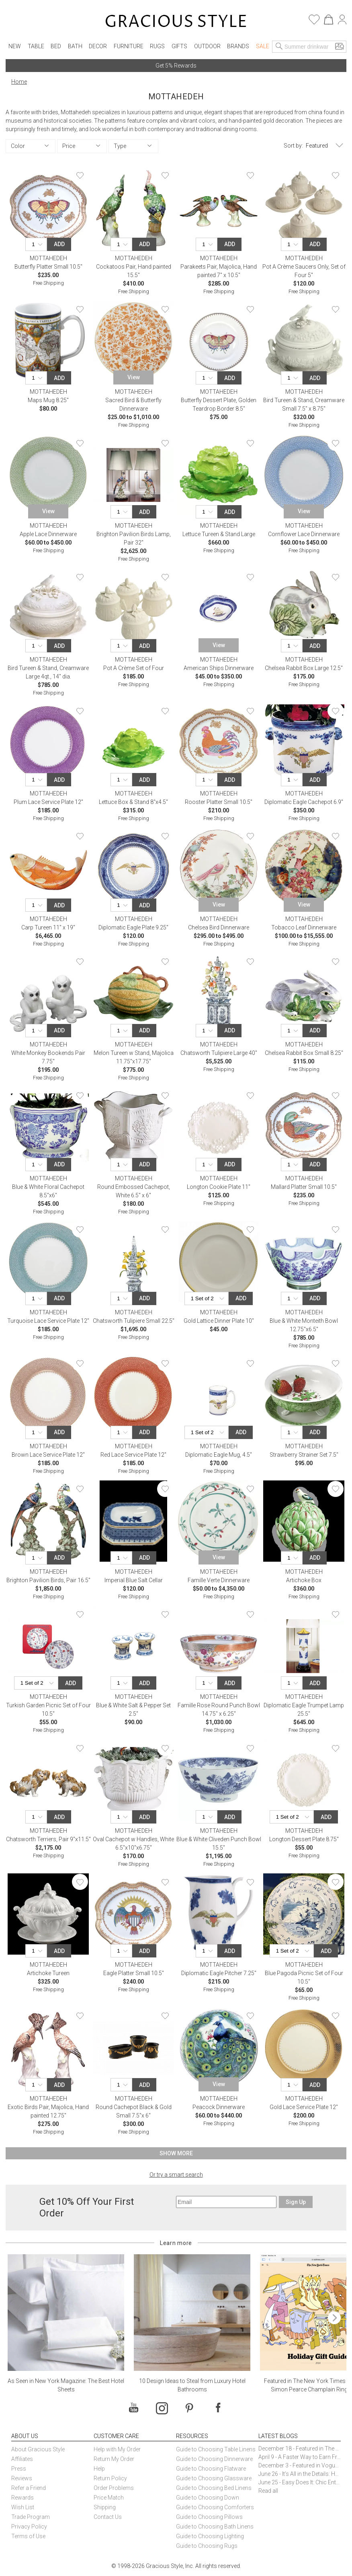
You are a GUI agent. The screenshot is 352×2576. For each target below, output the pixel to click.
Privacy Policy (29, 2526)
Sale (262, 46)
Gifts (179, 46)
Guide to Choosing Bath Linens (215, 2526)
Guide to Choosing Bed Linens (214, 2488)
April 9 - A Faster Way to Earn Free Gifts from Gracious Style (299, 2457)
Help (99, 2468)
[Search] (279, 46)
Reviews (21, 2478)
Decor (98, 46)
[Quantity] (38, 244)
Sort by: (293, 145)
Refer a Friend (28, 2488)
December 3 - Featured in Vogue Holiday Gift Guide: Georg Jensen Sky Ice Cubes (299, 2465)
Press (18, 2468)
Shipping (105, 2507)
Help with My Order (117, 2449)
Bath (75, 46)
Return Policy (110, 2478)
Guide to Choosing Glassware (214, 2478)
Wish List (22, 2507)
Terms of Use (28, 2536)
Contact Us (108, 2517)
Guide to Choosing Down (207, 2497)
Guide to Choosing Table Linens (216, 2449)
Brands (238, 46)
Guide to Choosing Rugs (206, 2546)
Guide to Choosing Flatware (211, 2468)
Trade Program (30, 2517)
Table (36, 46)
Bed (56, 46)
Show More (176, 2153)
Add (59, 244)
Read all (268, 2491)
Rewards (22, 2497)
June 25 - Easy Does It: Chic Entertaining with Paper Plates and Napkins (299, 2482)
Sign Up (296, 2202)
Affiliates (22, 2459)
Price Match (109, 2497)
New (14, 46)
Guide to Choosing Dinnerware (214, 2459)
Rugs (157, 46)
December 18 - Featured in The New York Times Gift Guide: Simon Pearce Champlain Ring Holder (299, 2448)
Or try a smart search (176, 2174)
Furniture (128, 46)
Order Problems (114, 2488)
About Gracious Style (38, 2449)
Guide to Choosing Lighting (210, 2536)
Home (19, 81)
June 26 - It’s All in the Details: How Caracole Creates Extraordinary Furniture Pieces (299, 2474)
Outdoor (207, 46)
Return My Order (114, 2459)
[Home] (175, 22)
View (133, 377)
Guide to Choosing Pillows (210, 2517)
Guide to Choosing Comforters (215, 2507)
